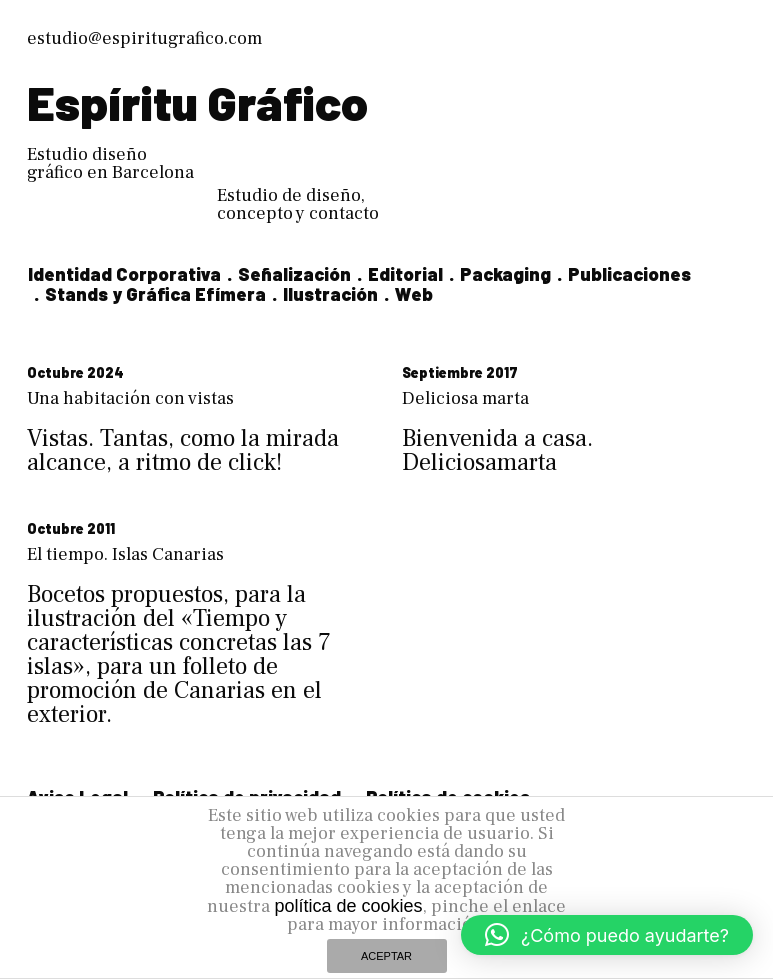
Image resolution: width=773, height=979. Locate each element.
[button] (607, 935)
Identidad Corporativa (124, 274)
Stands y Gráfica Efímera (155, 294)
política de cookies (348, 906)
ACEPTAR (386, 956)
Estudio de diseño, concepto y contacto (298, 204)
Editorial (405, 274)
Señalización (294, 274)
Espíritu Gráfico (197, 102)
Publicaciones (629, 274)
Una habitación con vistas (130, 398)
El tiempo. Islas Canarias (125, 554)
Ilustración (330, 294)
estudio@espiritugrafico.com (144, 38)
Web (414, 294)
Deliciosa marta (465, 398)
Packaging (505, 274)
